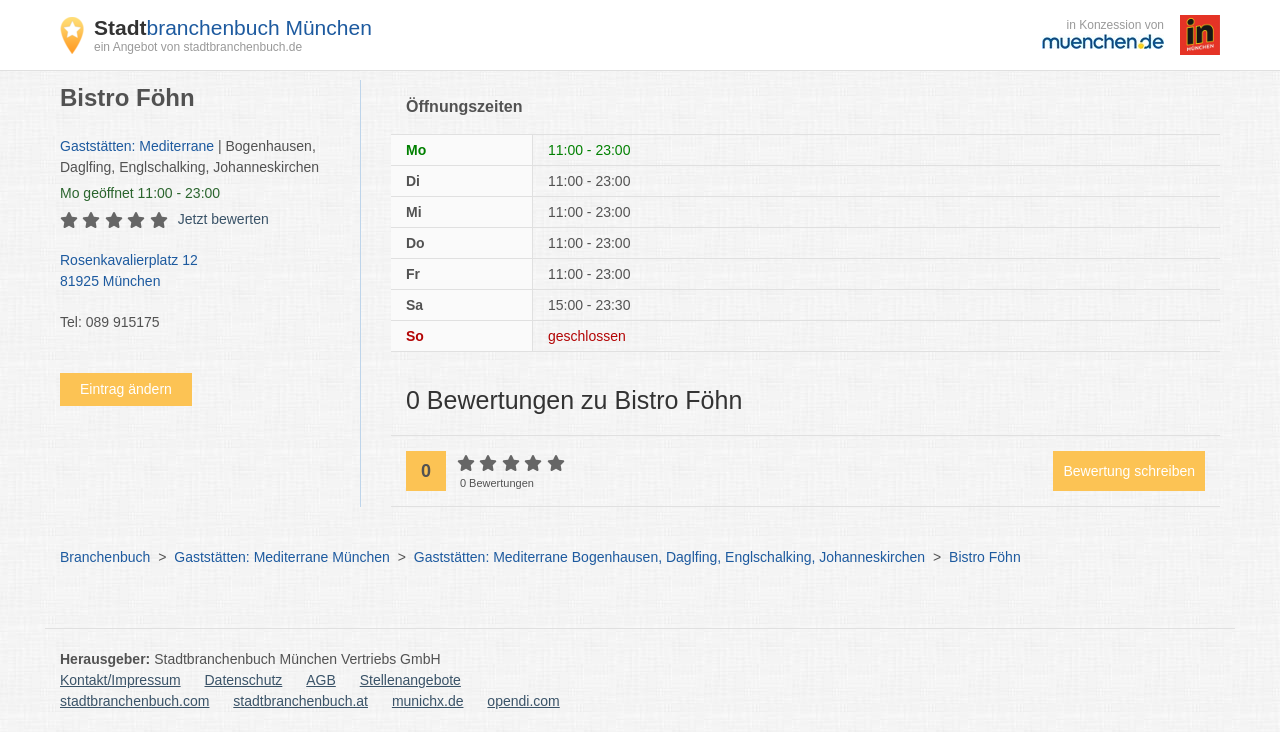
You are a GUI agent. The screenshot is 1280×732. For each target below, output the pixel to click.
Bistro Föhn (985, 557)
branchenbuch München (233, 27)
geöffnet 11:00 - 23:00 (140, 193)
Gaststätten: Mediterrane (137, 146)
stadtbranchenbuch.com (134, 701)
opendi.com (523, 701)
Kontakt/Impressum (120, 680)
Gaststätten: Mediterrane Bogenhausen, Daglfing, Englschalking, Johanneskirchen (669, 557)
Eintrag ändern (126, 389)
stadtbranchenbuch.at (300, 701)
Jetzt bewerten (223, 219)
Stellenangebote (410, 680)
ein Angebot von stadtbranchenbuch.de (198, 47)
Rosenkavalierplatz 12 (200, 272)
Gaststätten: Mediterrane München (282, 557)
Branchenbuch (105, 557)
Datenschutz (244, 680)
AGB (321, 680)
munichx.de (428, 701)
